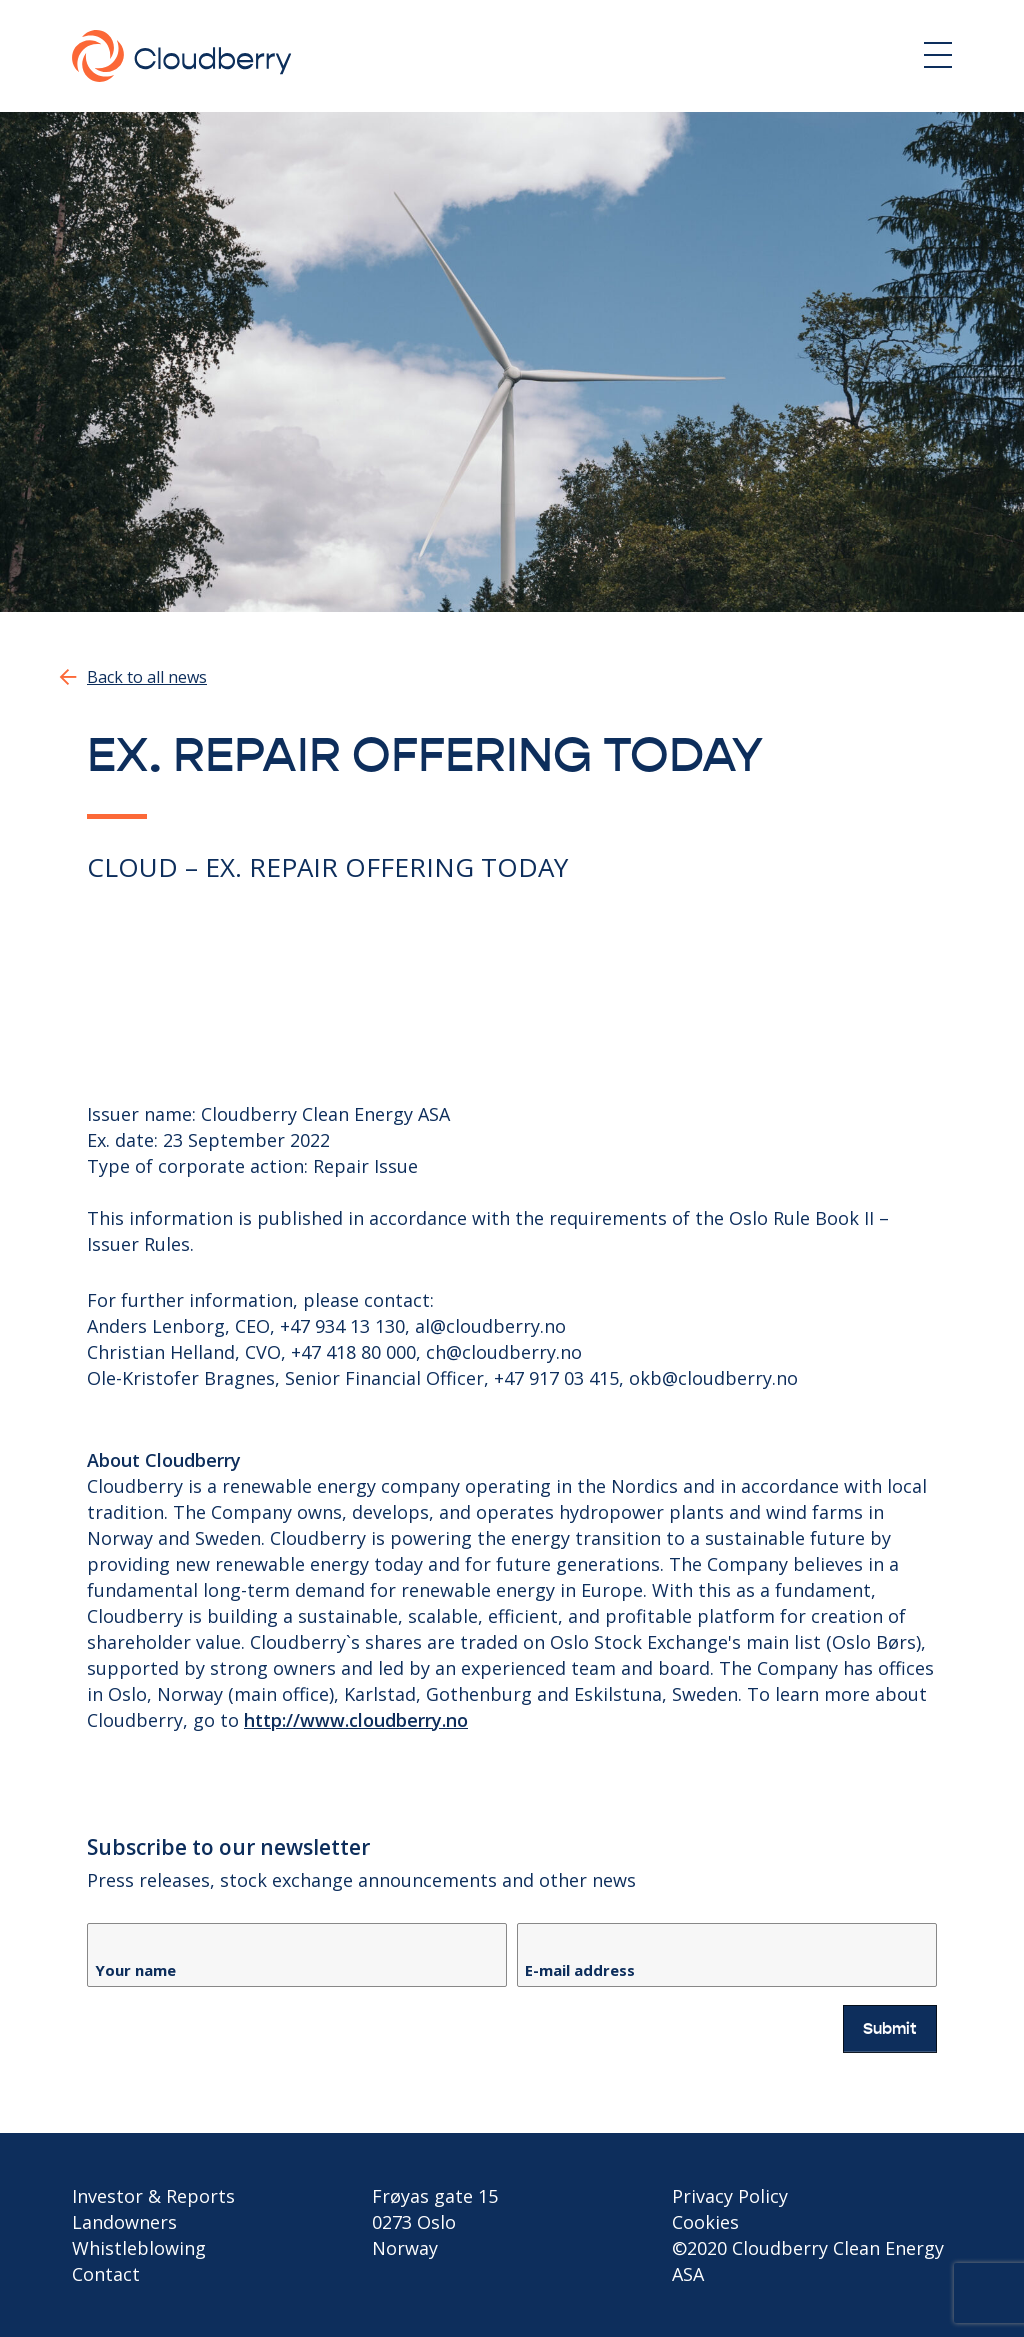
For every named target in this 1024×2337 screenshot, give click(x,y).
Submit (890, 2029)
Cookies (705, 2222)
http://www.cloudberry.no (356, 1720)
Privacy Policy (730, 2196)
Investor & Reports (153, 2196)
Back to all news (147, 677)
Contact (106, 2274)
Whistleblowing (139, 2248)
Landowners (124, 2222)
